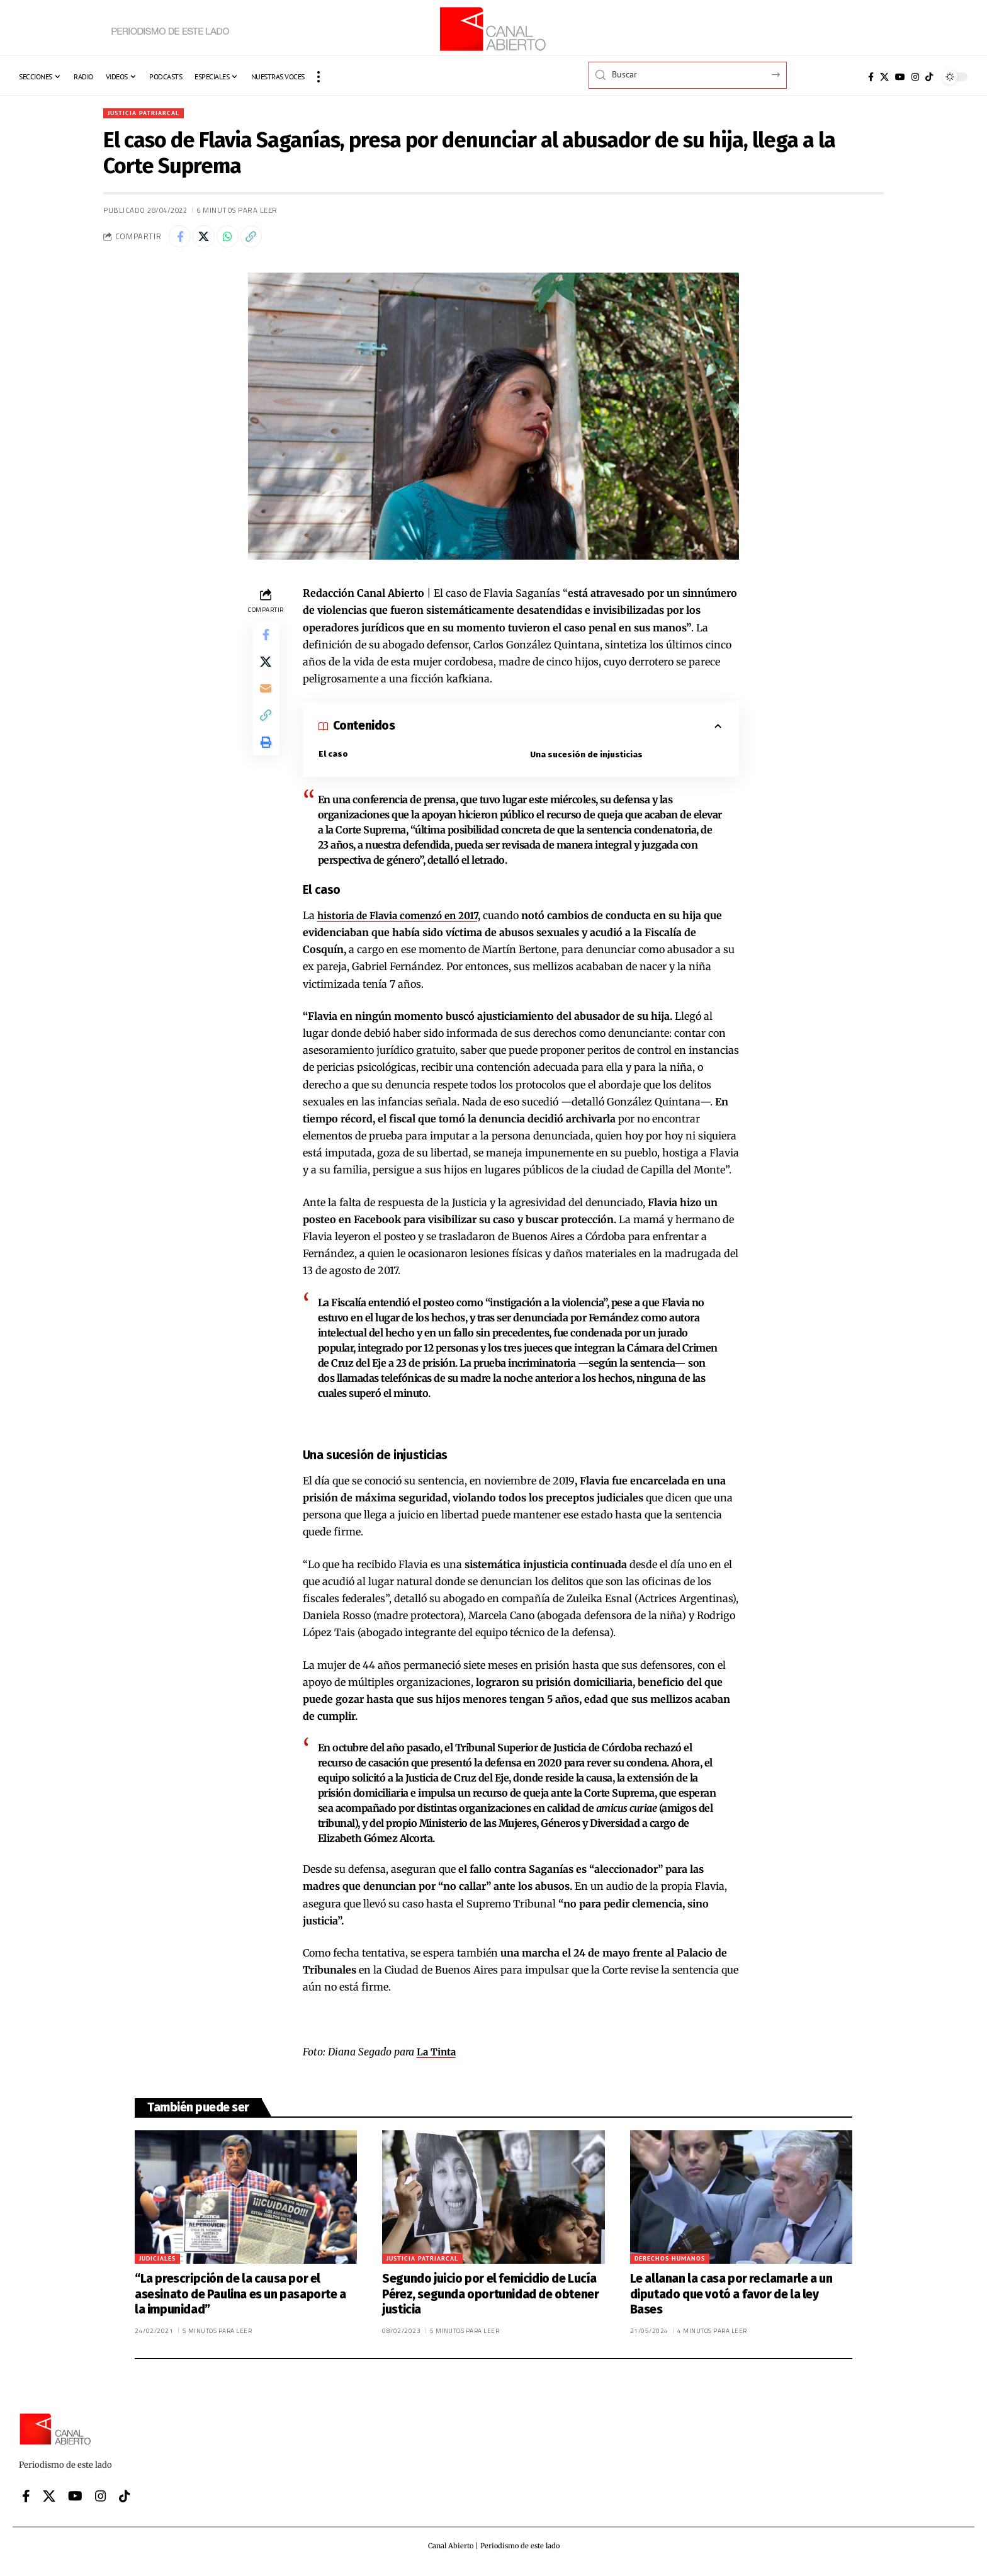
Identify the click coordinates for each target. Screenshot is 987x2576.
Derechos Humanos (669, 2264)
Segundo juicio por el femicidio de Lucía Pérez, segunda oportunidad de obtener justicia (490, 2299)
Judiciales (157, 2264)
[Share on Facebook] (181, 239)
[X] (884, 77)
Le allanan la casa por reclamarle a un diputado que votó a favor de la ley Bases (731, 2299)
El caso (334, 759)
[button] (318, 77)
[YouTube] (900, 77)
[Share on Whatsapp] (235, 239)
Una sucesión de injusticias (587, 759)
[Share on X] (208, 239)
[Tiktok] (929, 77)
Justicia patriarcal (148, 113)
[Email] (266, 701)
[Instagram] (915, 77)
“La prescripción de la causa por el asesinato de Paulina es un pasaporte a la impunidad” (240, 2299)
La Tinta (437, 2056)
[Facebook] (871, 77)
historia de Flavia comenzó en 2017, (404, 921)
